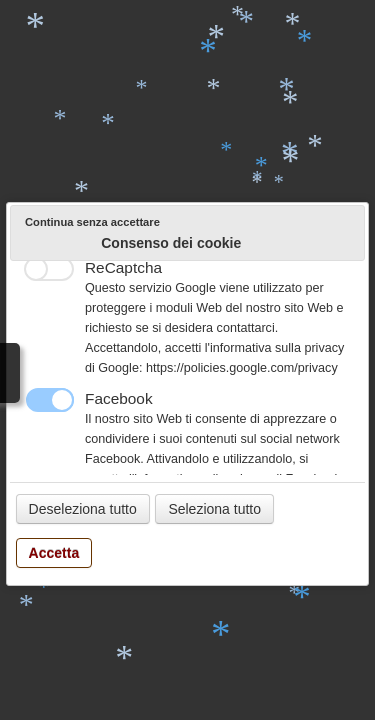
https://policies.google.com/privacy (242, 368)
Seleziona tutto (214, 509)
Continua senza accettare (92, 222)
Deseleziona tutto (83, 509)
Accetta (54, 553)
